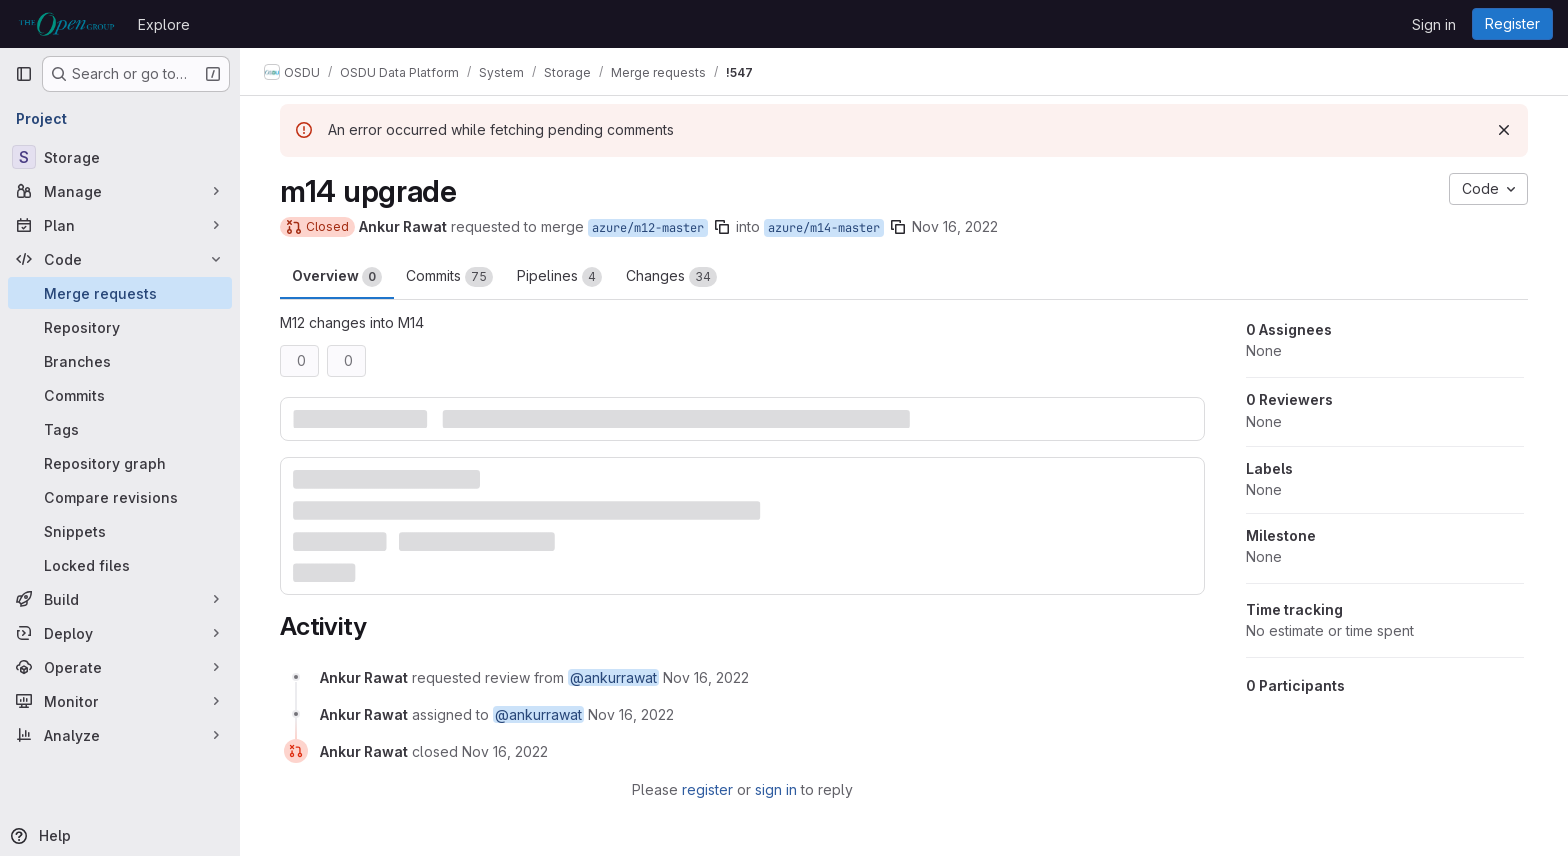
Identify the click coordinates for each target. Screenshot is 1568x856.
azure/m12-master (648, 228)
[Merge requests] (120, 293)
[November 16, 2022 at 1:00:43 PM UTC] (505, 751)
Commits (449, 277)
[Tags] (120, 429)
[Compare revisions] (120, 497)
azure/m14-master (824, 228)
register (707, 789)
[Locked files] (120, 565)
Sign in (1434, 24)
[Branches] (120, 361)
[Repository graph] (120, 463)
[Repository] (120, 327)
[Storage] (120, 157)
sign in (776, 789)
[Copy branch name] (722, 227)
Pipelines (559, 277)
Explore (164, 24)
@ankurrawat (613, 677)
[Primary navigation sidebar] (24, 74)
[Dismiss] (1504, 130)
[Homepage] (66, 24)
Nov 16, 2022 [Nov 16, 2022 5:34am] (955, 226)
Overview (337, 277)
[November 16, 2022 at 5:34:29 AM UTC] (706, 677)
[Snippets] (120, 531)
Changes (671, 277)
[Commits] (120, 395)
